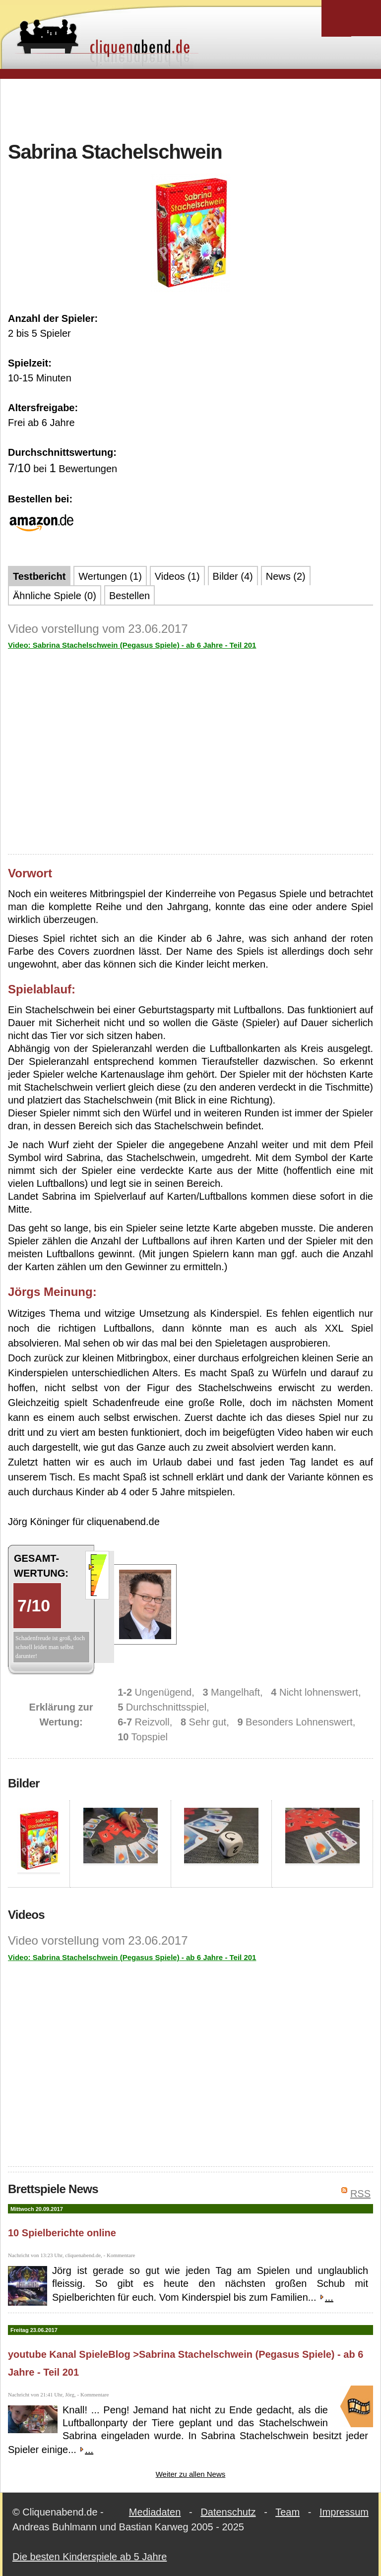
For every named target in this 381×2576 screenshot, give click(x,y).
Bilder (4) (233, 576)
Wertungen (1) (109, 576)
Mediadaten (155, 2512)
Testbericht (39, 576)
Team (287, 2512)
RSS (360, 2193)
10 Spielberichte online (62, 2232)
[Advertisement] (190, 108)
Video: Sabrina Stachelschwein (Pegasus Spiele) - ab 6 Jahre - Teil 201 (132, 645)
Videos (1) (177, 576)
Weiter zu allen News (191, 2474)
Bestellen (129, 595)
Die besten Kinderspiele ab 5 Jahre (89, 2556)
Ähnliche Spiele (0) (54, 595)
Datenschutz (227, 2512)
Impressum (344, 2512)
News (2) (286, 576)
